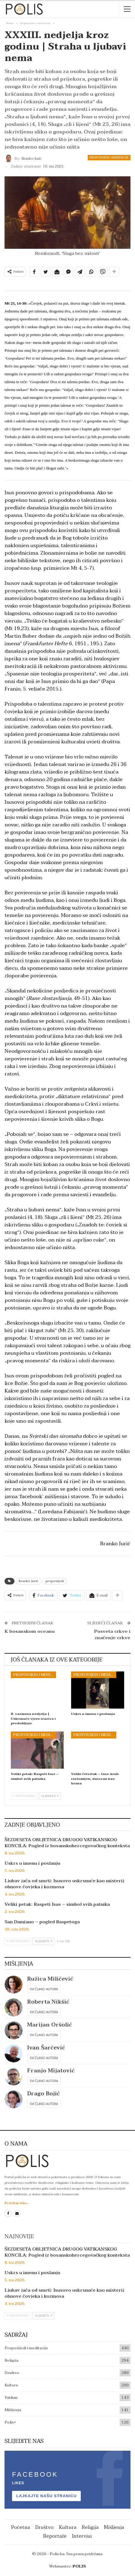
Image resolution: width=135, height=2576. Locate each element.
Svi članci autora (44, 1989)
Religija (11, 2360)
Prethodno (24, 1796)
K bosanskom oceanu (30, 1631)
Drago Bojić (43, 2093)
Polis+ (10, 2422)
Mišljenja (13, 2410)
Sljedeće (49, 1796)
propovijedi (55, 1581)
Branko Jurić (29, 1581)
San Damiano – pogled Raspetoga (42, 1922)
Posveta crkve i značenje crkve (112, 1634)
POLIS (79, 2566)
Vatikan (11, 2397)
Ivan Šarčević (46, 2047)
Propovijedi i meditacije (109, 157)
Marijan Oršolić (49, 2025)
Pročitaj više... (17, 2203)
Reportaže (55, 2536)
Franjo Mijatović (51, 2070)
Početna (20, 2527)
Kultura (11, 2385)
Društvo (12, 2372)
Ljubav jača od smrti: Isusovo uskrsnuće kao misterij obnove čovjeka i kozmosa (64, 1884)
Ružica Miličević (50, 1979)
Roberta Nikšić (48, 2002)
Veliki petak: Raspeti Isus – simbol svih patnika (57, 1904)
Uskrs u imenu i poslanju (32, 1863)
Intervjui (82, 2536)
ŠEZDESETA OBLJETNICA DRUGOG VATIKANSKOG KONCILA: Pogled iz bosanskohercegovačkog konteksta (67, 1843)
